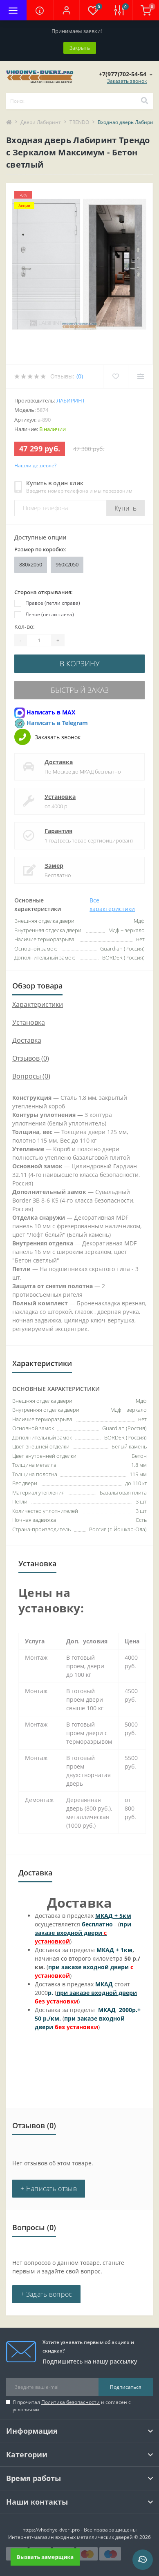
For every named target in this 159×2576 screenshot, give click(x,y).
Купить (125, 508)
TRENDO (79, 122)
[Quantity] (39, 640)
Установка (60, 796)
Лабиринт (70, 400)
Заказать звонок (127, 80)
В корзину (80, 663)
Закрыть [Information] (79, 47)
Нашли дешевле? (35, 465)
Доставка (59, 762)
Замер (54, 865)
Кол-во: (24, 626)
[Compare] (140, 376)
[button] (66, 10)
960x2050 (67, 564)
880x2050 (30, 564)
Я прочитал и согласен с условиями (72, 2406)
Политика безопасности (70, 2402)
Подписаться (125, 2387)
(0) (79, 376)
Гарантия (58, 831)
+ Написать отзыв (48, 2188)
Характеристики (37, 1004)
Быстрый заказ (80, 690)
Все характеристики (112, 904)
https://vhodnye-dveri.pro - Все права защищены (79, 2529)
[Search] (144, 101)
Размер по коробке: (40, 549)
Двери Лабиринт (40, 122)
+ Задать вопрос (46, 2294)
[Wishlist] (115, 376)
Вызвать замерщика (45, 2557)
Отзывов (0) (30, 1058)
